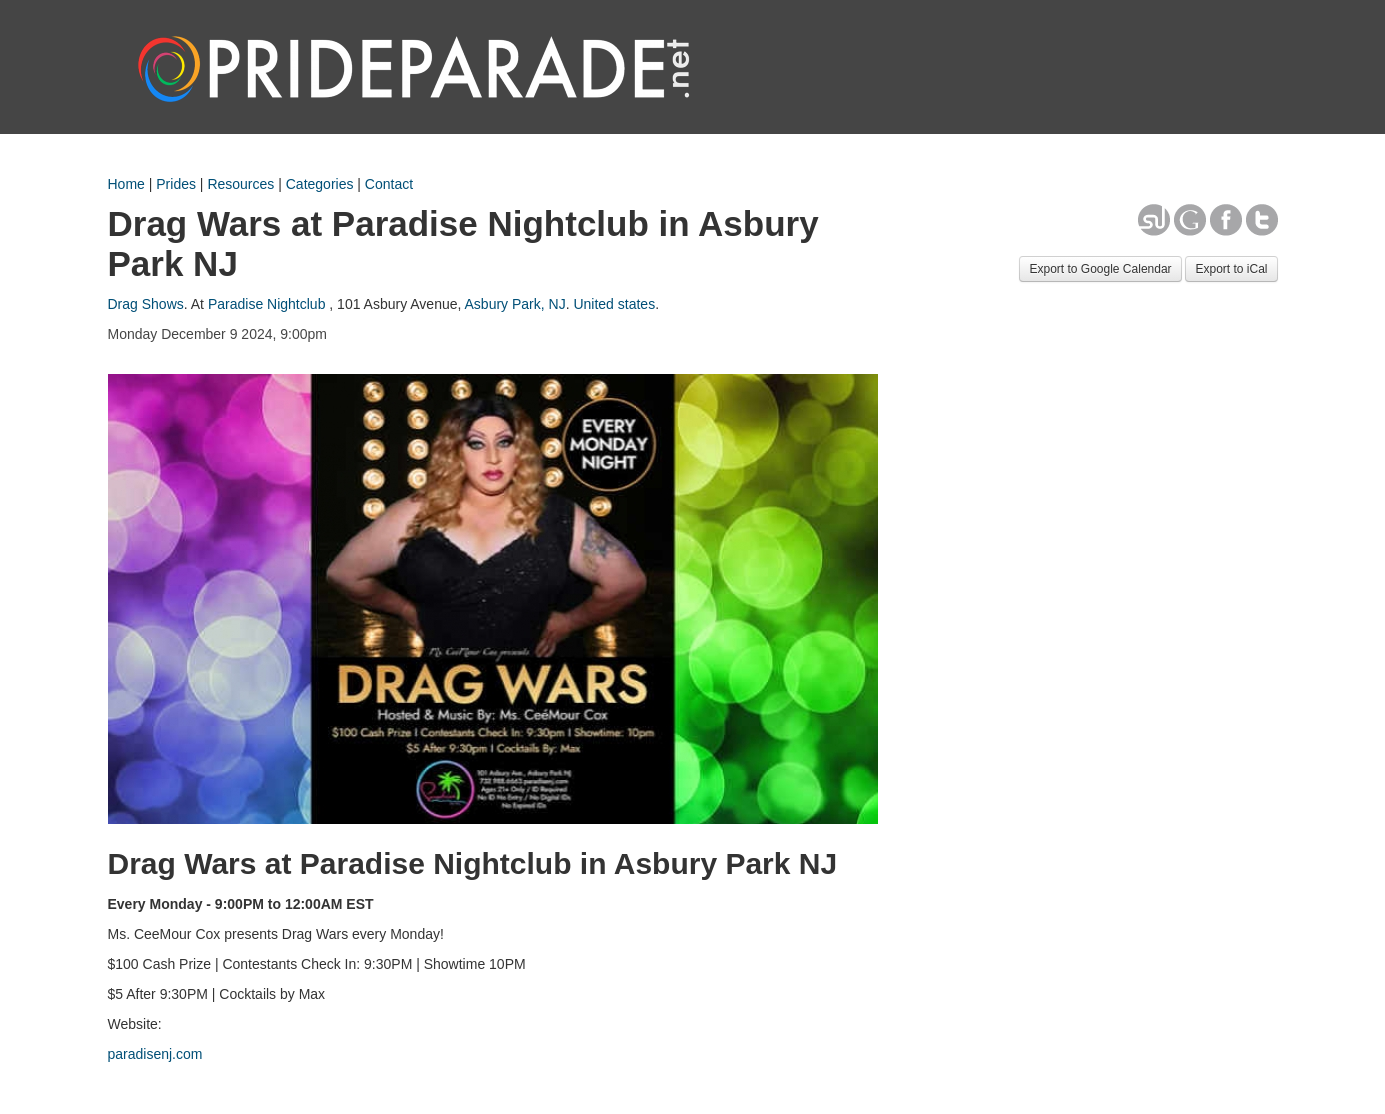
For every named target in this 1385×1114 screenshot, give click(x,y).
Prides (176, 184)
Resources (240, 184)
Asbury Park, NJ (515, 304)
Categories (320, 184)
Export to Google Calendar (1100, 269)
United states (614, 304)
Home (126, 184)
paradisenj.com (155, 1054)
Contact (389, 184)
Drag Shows (146, 304)
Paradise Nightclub (267, 304)
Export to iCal (1231, 269)
